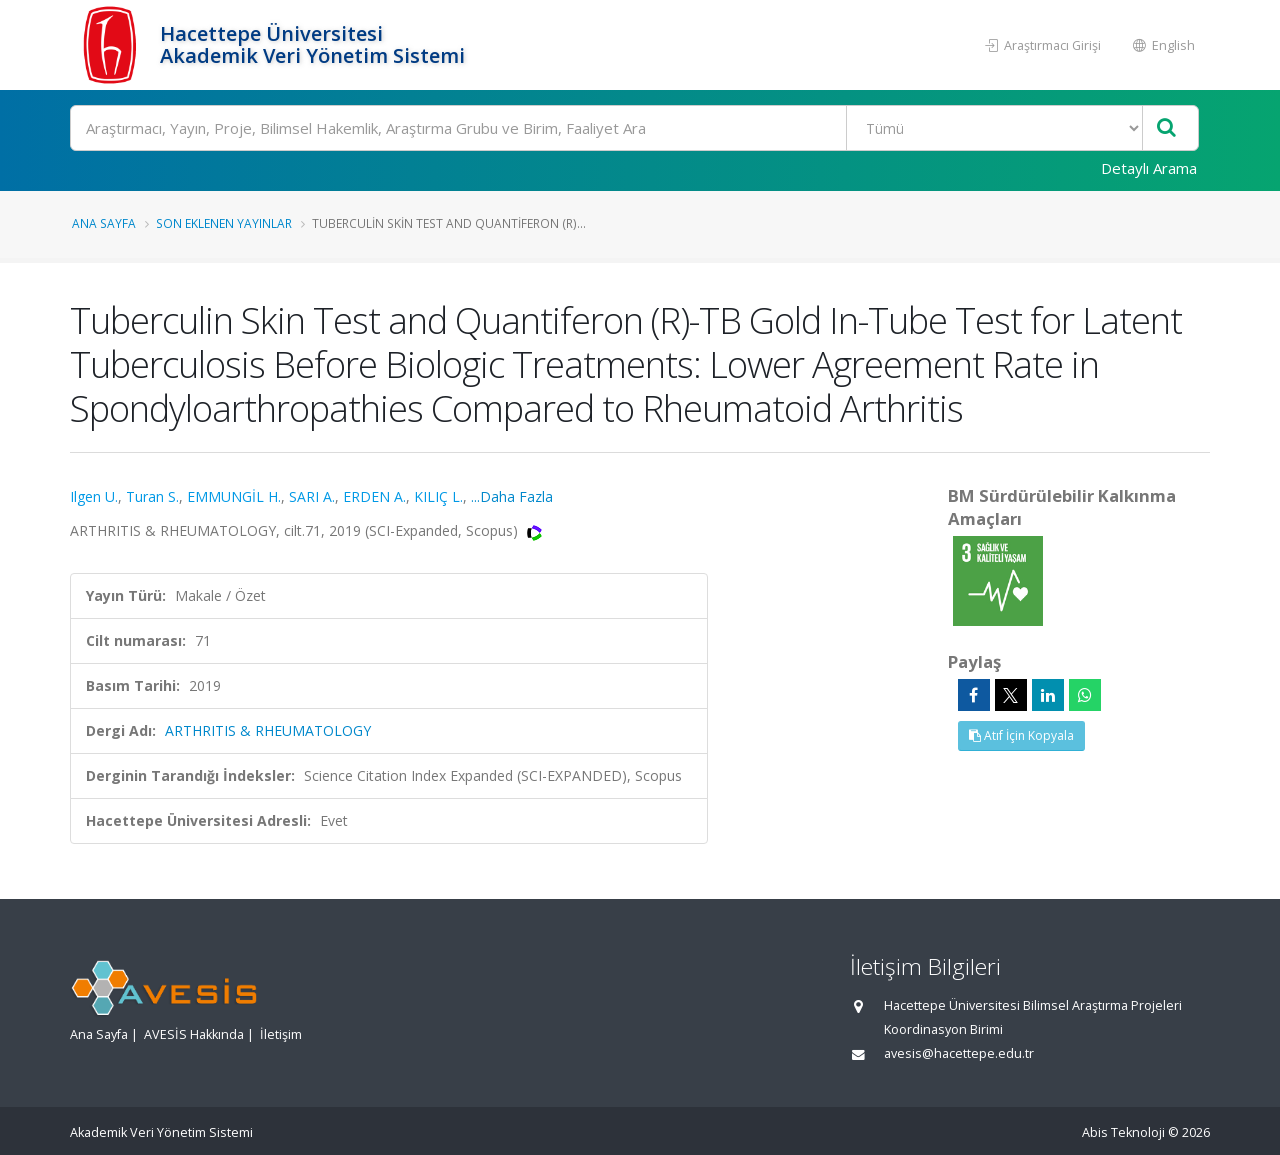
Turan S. (152, 496)
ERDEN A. (374, 496)
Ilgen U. (94, 496)
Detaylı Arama (1149, 168)
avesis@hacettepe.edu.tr (959, 1053)
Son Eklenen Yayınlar (224, 223)
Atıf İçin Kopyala (1021, 735)
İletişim (281, 1034)
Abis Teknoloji (1123, 1132)
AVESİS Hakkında (194, 1034)
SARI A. (312, 496)
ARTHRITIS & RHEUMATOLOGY (268, 730)
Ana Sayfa (104, 223)
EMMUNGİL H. (234, 496)
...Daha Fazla (512, 496)
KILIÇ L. (438, 496)
